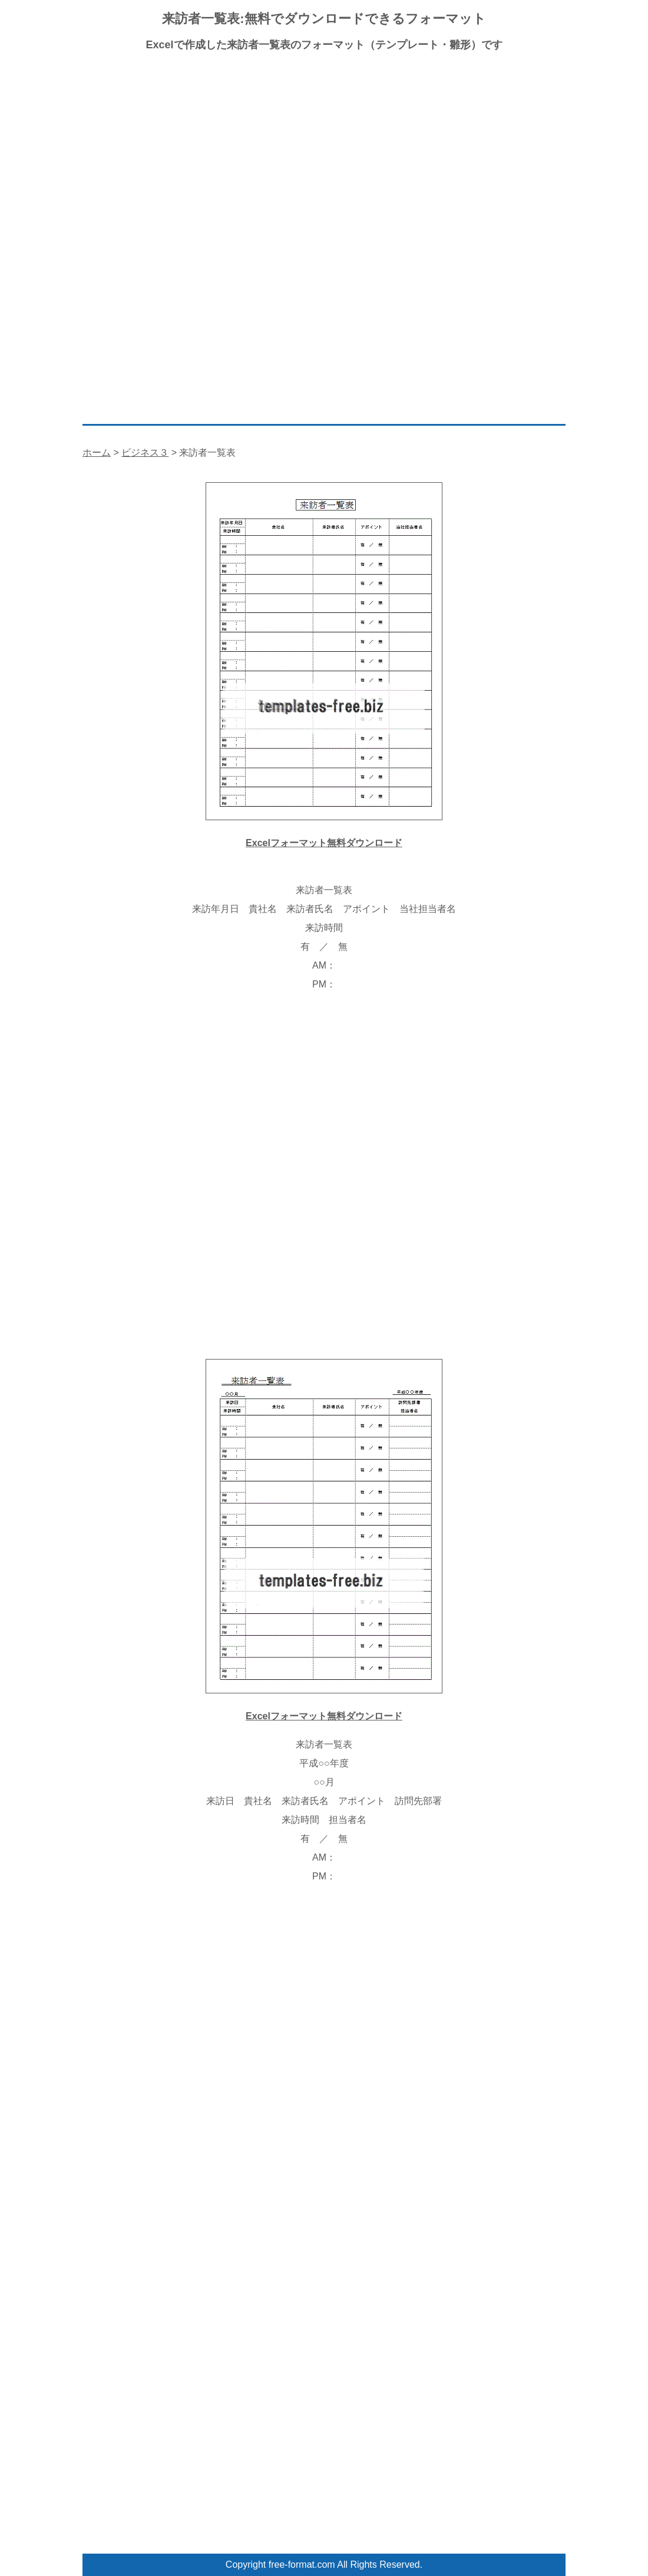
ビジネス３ (144, 452)
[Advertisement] (324, 147)
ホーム (96, 452)
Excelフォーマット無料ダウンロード (324, 843)
